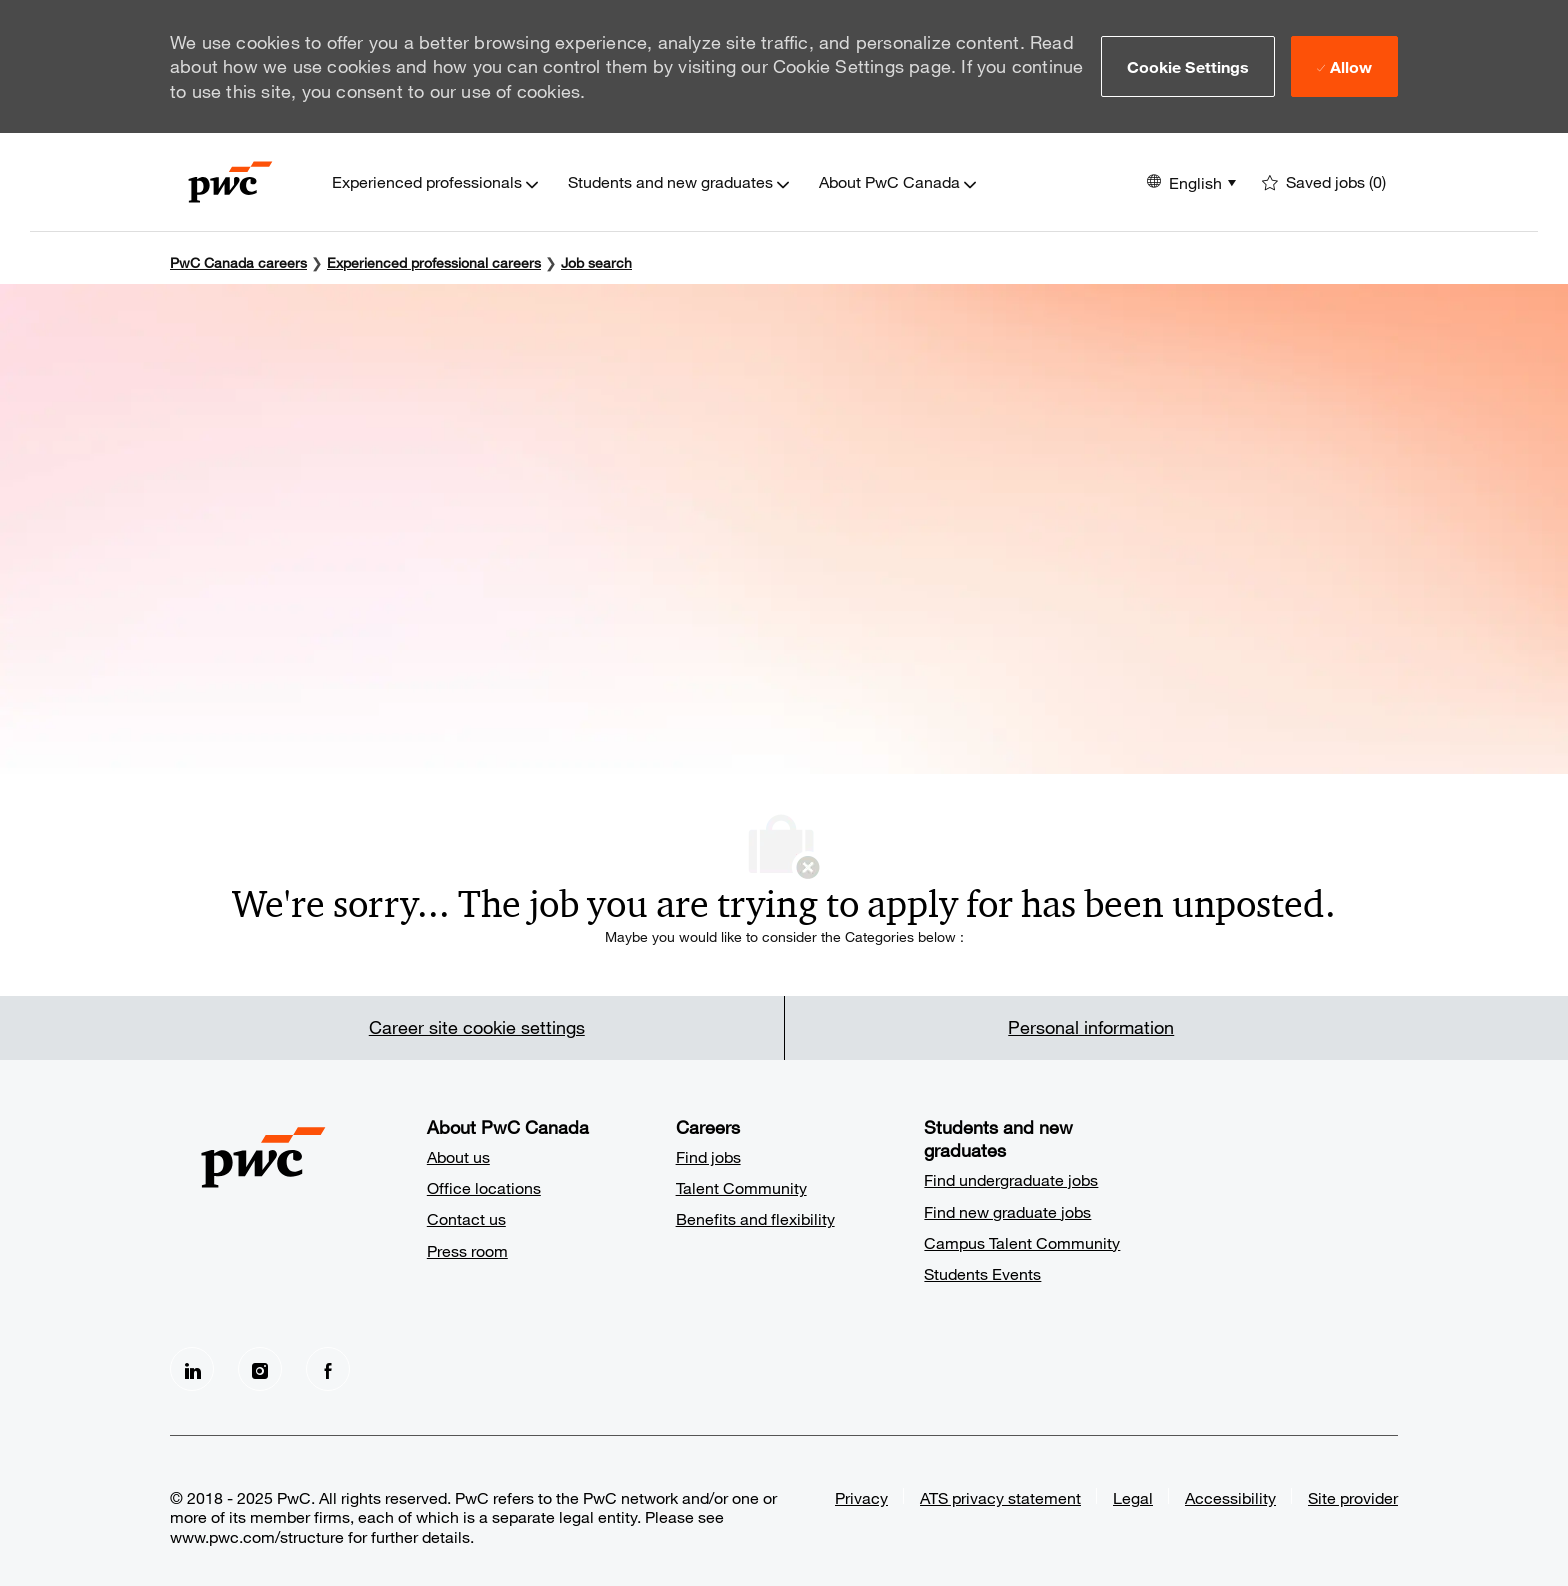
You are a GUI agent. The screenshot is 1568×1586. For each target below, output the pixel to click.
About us (458, 1156)
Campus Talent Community (1022, 1242)
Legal (1133, 1497)
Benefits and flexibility (755, 1218)
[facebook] (328, 1369)
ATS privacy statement (1000, 1497)
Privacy (861, 1497)
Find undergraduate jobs (1011, 1179)
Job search (596, 262)
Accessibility (1230, 1497)
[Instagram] (260, 1369)
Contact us (466, 1218)
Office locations (484, 1187)
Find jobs (708, 1156)
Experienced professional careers (434, 262)
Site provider (1353, 1497)
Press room (467, 1250)
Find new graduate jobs (1007, 1211)
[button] (1188, 66)
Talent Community (741, 1187)
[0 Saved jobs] (1324, 182)
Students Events (982, 1273)
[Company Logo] (230, 182)
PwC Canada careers (238, 262)
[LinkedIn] (192, 1369)
